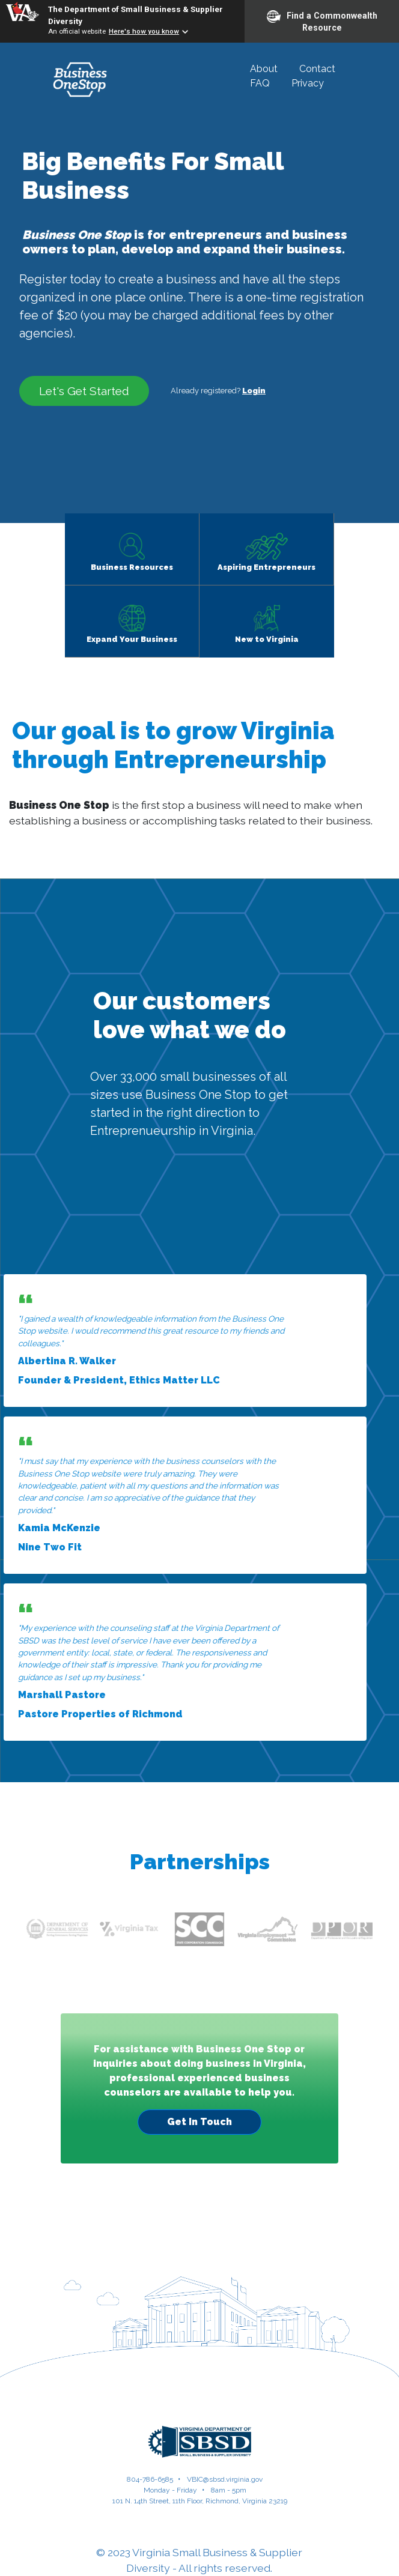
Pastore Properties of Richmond (100, 1714)
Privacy (307, 83)
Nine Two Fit (50, 1547)
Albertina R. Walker (67, 1361)
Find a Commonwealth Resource (322, 21)
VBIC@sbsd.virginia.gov (225, 2479)
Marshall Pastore (62, 1695)
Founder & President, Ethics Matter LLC (119, 1380)
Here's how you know (144, 31)
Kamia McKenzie (59, 1528)
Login (254, 390)
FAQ (260, 83)
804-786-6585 (150, 2479)
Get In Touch (199, 2121)
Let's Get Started (84, 391)
